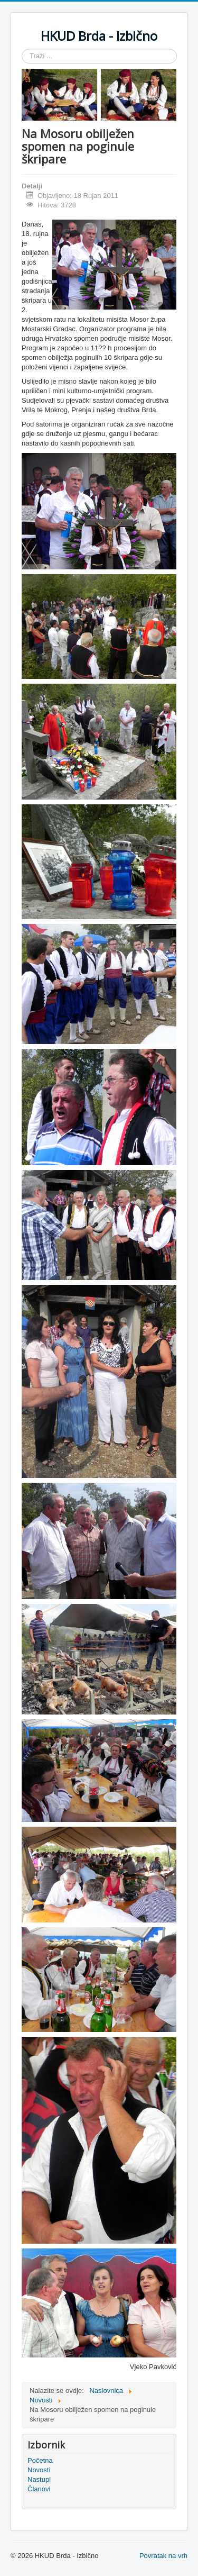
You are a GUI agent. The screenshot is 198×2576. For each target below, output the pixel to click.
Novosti (38, 2470)
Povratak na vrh (163, 2556)
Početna (40, 2460)
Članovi (38, 2489)
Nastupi (39, 2479)
